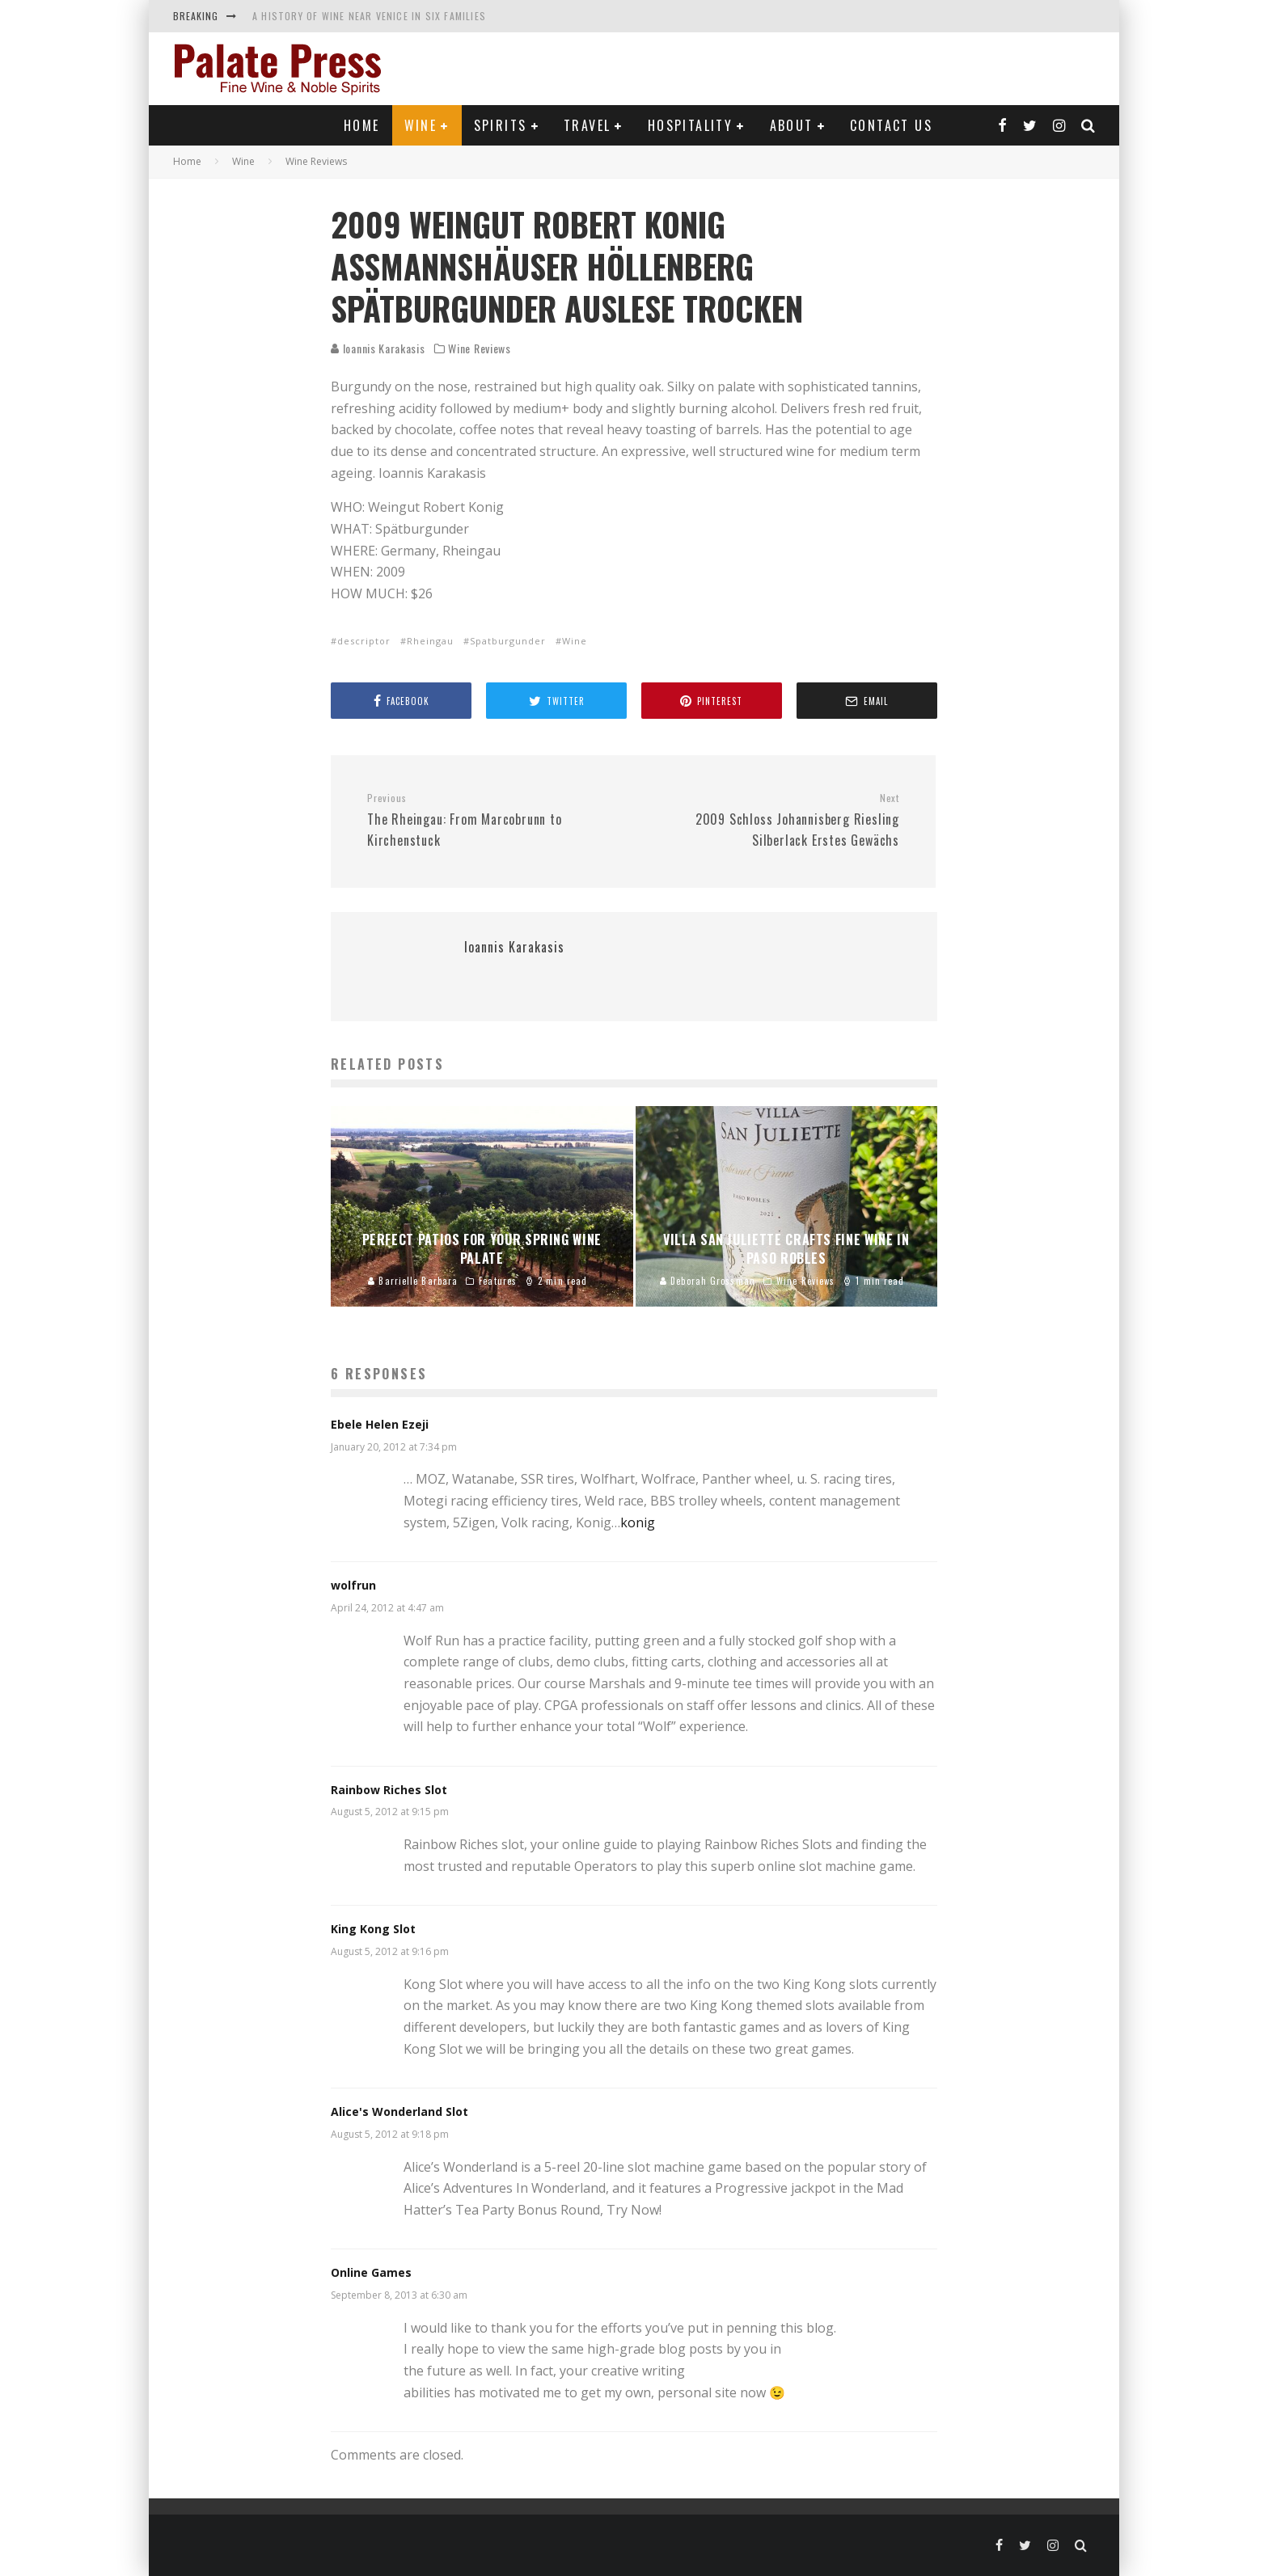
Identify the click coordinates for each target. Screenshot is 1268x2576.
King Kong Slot (373, 1928)
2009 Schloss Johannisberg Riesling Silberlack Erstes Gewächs (772, 821)
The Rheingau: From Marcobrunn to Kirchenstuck (494, 821)
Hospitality (690, 125)
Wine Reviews (479, 348)
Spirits (500, 125)
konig (637, 1522)
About (792, 125)
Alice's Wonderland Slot (399, 2111)
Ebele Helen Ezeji (380, 1424)
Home (362, 125)
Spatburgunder (508, 641)
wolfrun (353, 1585)
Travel (587, 125)
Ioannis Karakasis (378, 348)
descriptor (364, 641)
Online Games (371, 2272)
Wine (420, 125)
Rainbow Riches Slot (389, 1789)
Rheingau (430, 641)
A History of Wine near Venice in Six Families (369, 16)
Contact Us (891, 125)
